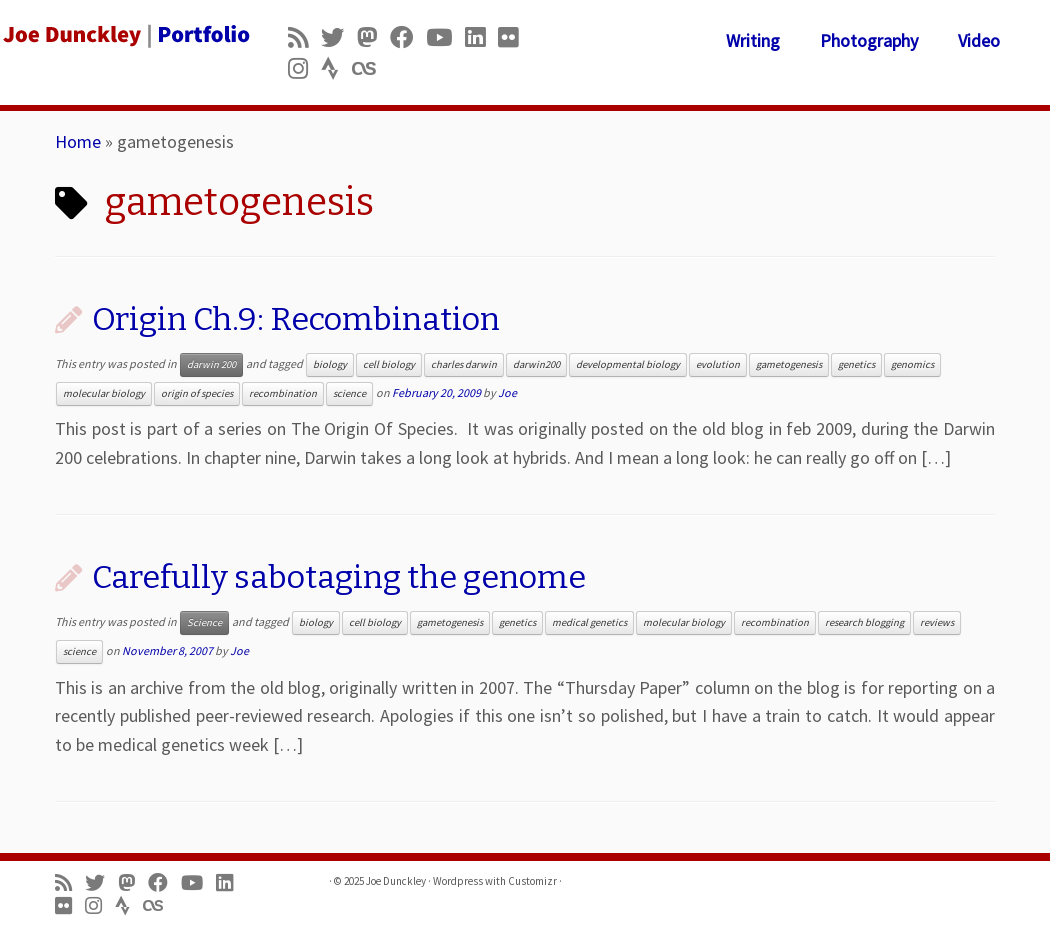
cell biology (389, 364)
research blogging (864, 622)
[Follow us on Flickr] (514, 37)
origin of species (197, 393)
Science (204, 622)
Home (78, 141)
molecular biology (104, 393)
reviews (937, 622)
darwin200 (536, 364)
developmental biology (628, 364)
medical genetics (589, 622)
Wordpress (458, 881)
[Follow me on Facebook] (408, 37)
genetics (856, 364)
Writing (753, 40)
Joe (507, 392)
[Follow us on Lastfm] (370, 68)
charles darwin (464, 364)
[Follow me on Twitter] (339, 37)
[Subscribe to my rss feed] (304, 37)
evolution (718, 364)
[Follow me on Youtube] (445, 37)
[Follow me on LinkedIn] (481, 37)
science (349, 393)
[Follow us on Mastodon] (373, 37)
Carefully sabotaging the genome (339, 577)
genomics (912, 364)
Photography (869, 40)
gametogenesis (789, 364)
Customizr (532, 881)
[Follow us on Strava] (336, 68)
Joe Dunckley (396, 881)
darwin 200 (211, 364)
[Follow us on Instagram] (304, 68)
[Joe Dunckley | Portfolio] (123, 35)
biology (330, 364)
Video (979, 40)
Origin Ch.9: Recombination (296, 319)
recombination (283, 393)
